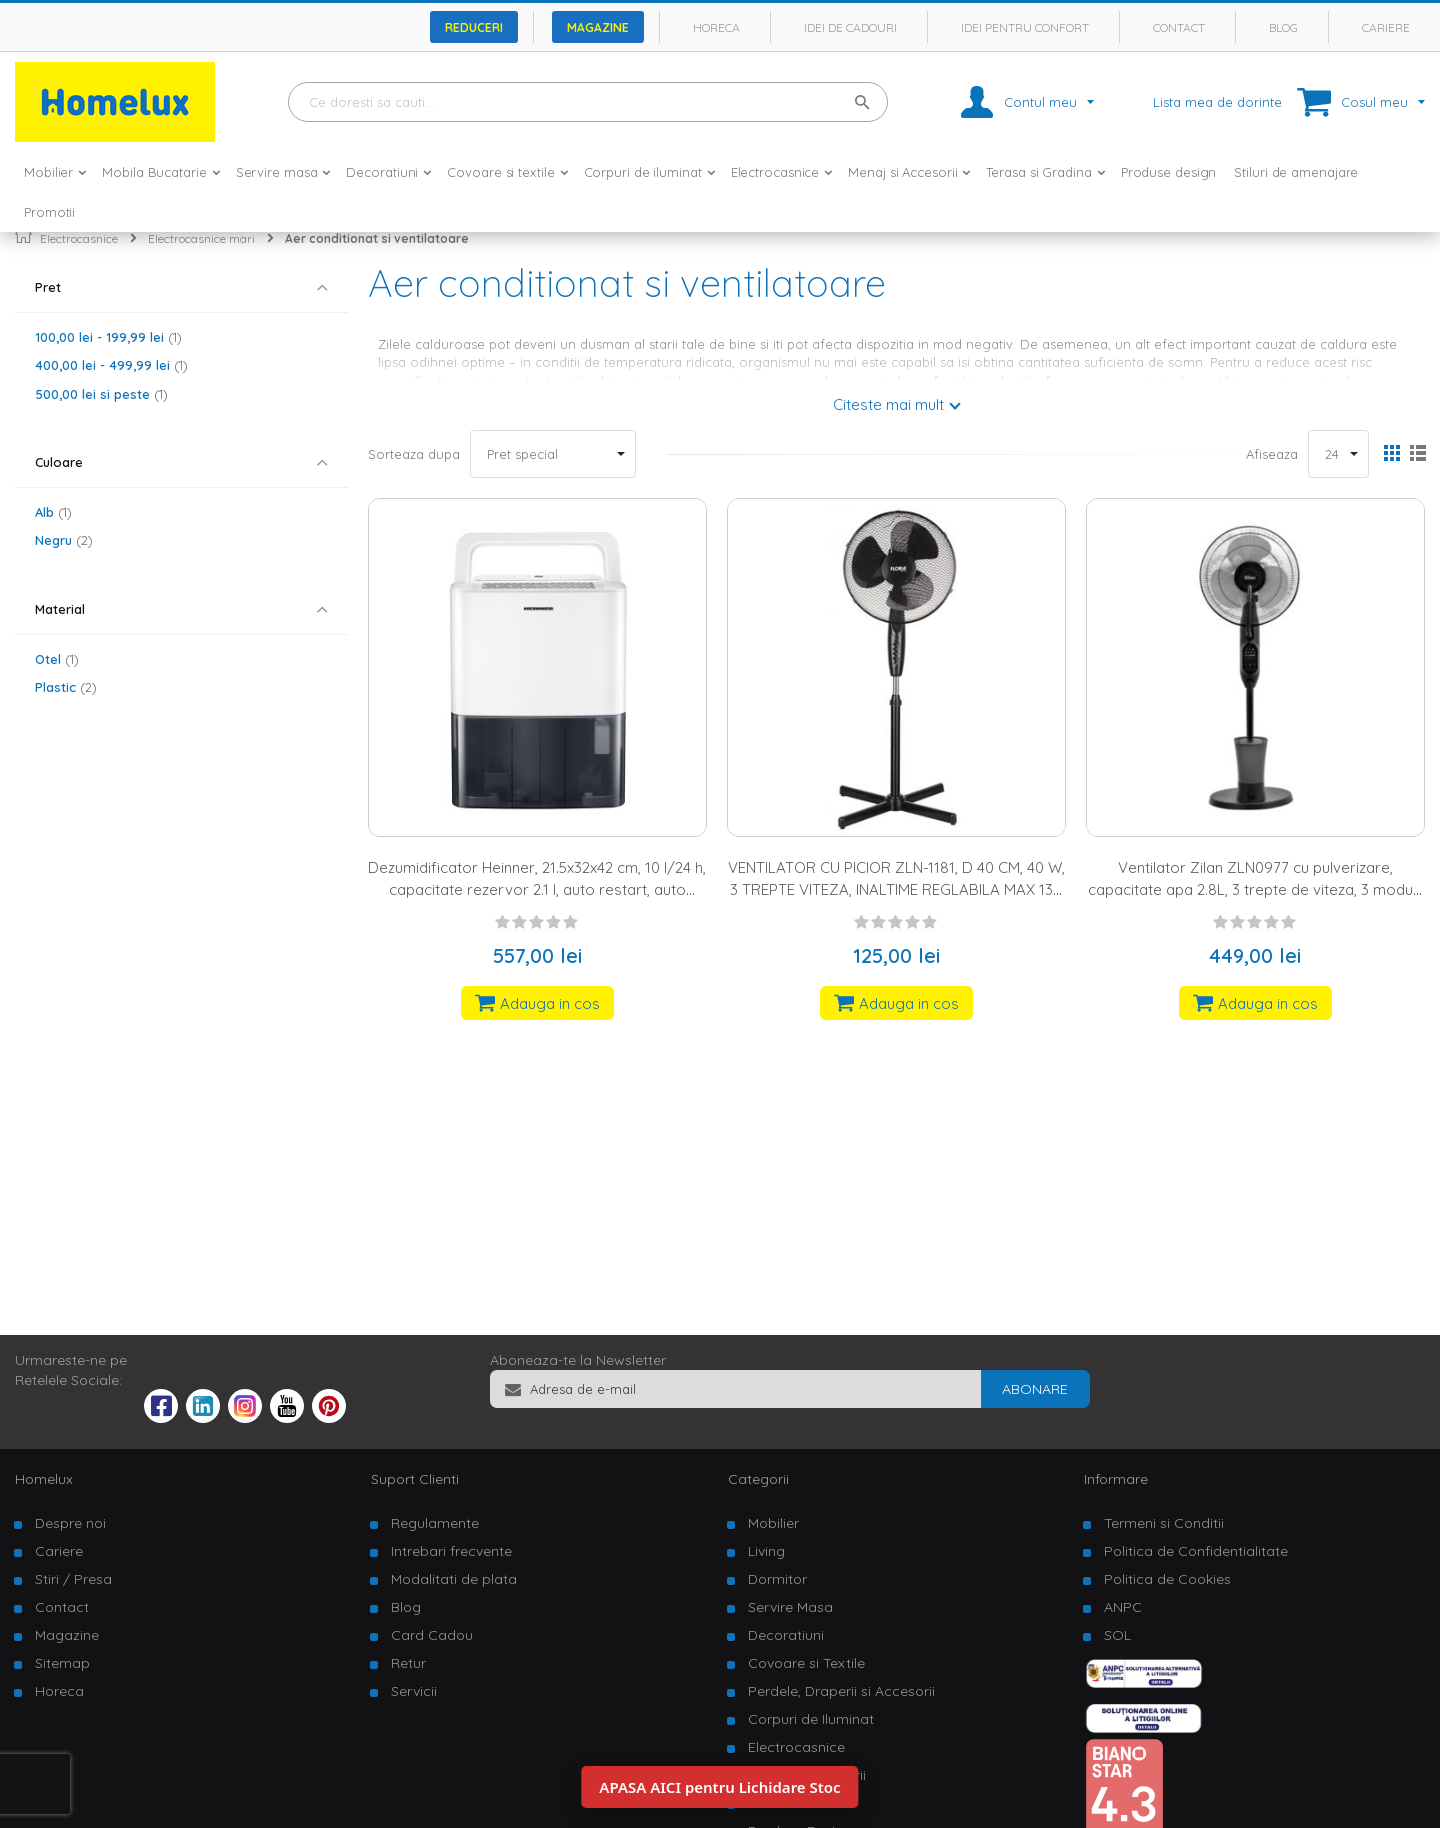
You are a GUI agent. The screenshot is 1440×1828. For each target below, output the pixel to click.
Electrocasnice (79, 238)
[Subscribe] (1035, 1389)
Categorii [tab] (758, 1479)
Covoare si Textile (806, 1663)
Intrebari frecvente (451, 1551)
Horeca (716, 27)
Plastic (66, 687)
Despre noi (70, 1523)
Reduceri (474, 27)
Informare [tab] (1116, 1479)
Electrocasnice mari (201, 238)
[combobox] (588, 102)
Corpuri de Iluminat (811, 1719)
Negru (64, 540)
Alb (53, 512)
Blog (1283, 27)
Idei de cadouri (850, 27)
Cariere (1386, 27)
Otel (57, 659)
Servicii (414, 1691)
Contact (1179, 27)
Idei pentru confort (1025, 27)
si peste (101, 394)
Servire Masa (790, 1607)
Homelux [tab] (44, 1479)
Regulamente (435, 1523)
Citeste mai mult (888, 404)
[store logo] (115, 102)
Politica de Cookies (1167, 1579)
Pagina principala (23, 234)
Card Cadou (432, 1635)
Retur (408, 1663)
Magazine (598, 27)
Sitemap (62, 1663)
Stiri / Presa (73, 1579)
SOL (1117, 1635)
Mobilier (773, 1523)
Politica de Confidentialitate (1196, 1551)
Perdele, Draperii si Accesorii (841, 1691)
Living (766, 1551)
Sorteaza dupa (414, 454)
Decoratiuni (786, 1635)
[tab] (181, 287)
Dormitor (777, 1579)
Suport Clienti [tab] (415, 1479)
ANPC (1123, 1607)
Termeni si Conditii (1164, 1523)
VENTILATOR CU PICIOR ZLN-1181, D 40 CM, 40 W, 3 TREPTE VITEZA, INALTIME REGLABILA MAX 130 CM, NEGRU (896, 889)
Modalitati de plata (454, 1579)
